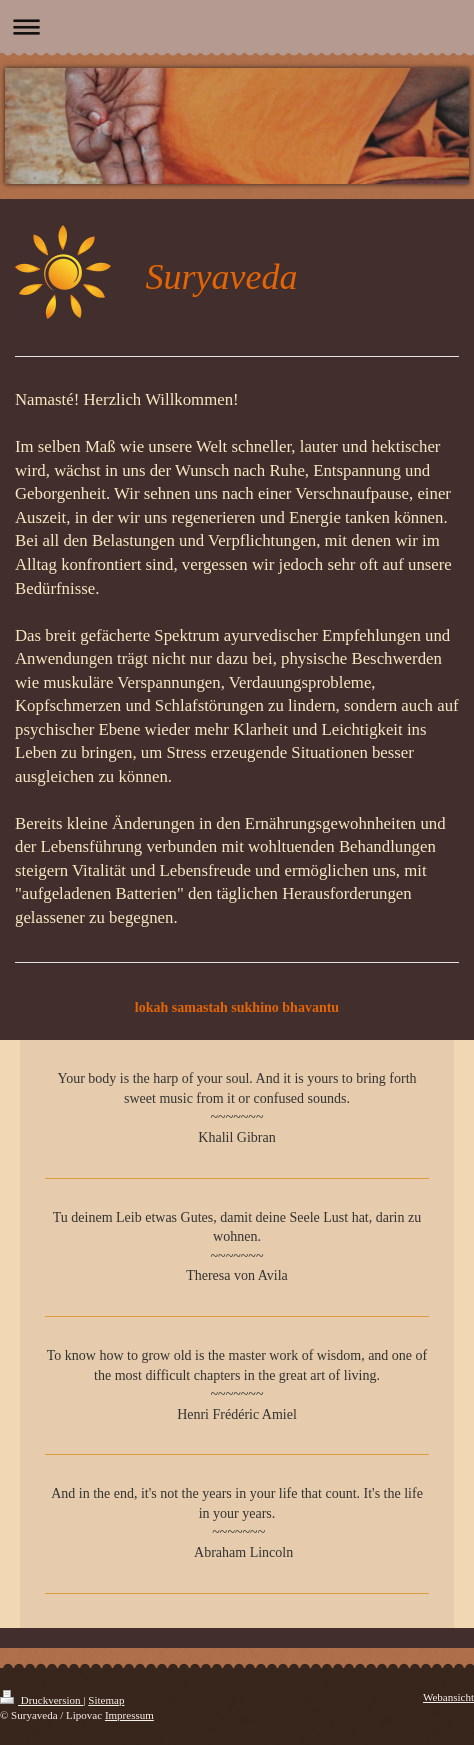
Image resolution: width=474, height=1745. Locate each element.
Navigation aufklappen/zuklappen (237, 26)
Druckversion (41, 1700)
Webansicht (448, 1697)
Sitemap (106, 1700)
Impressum (129, 1715)
